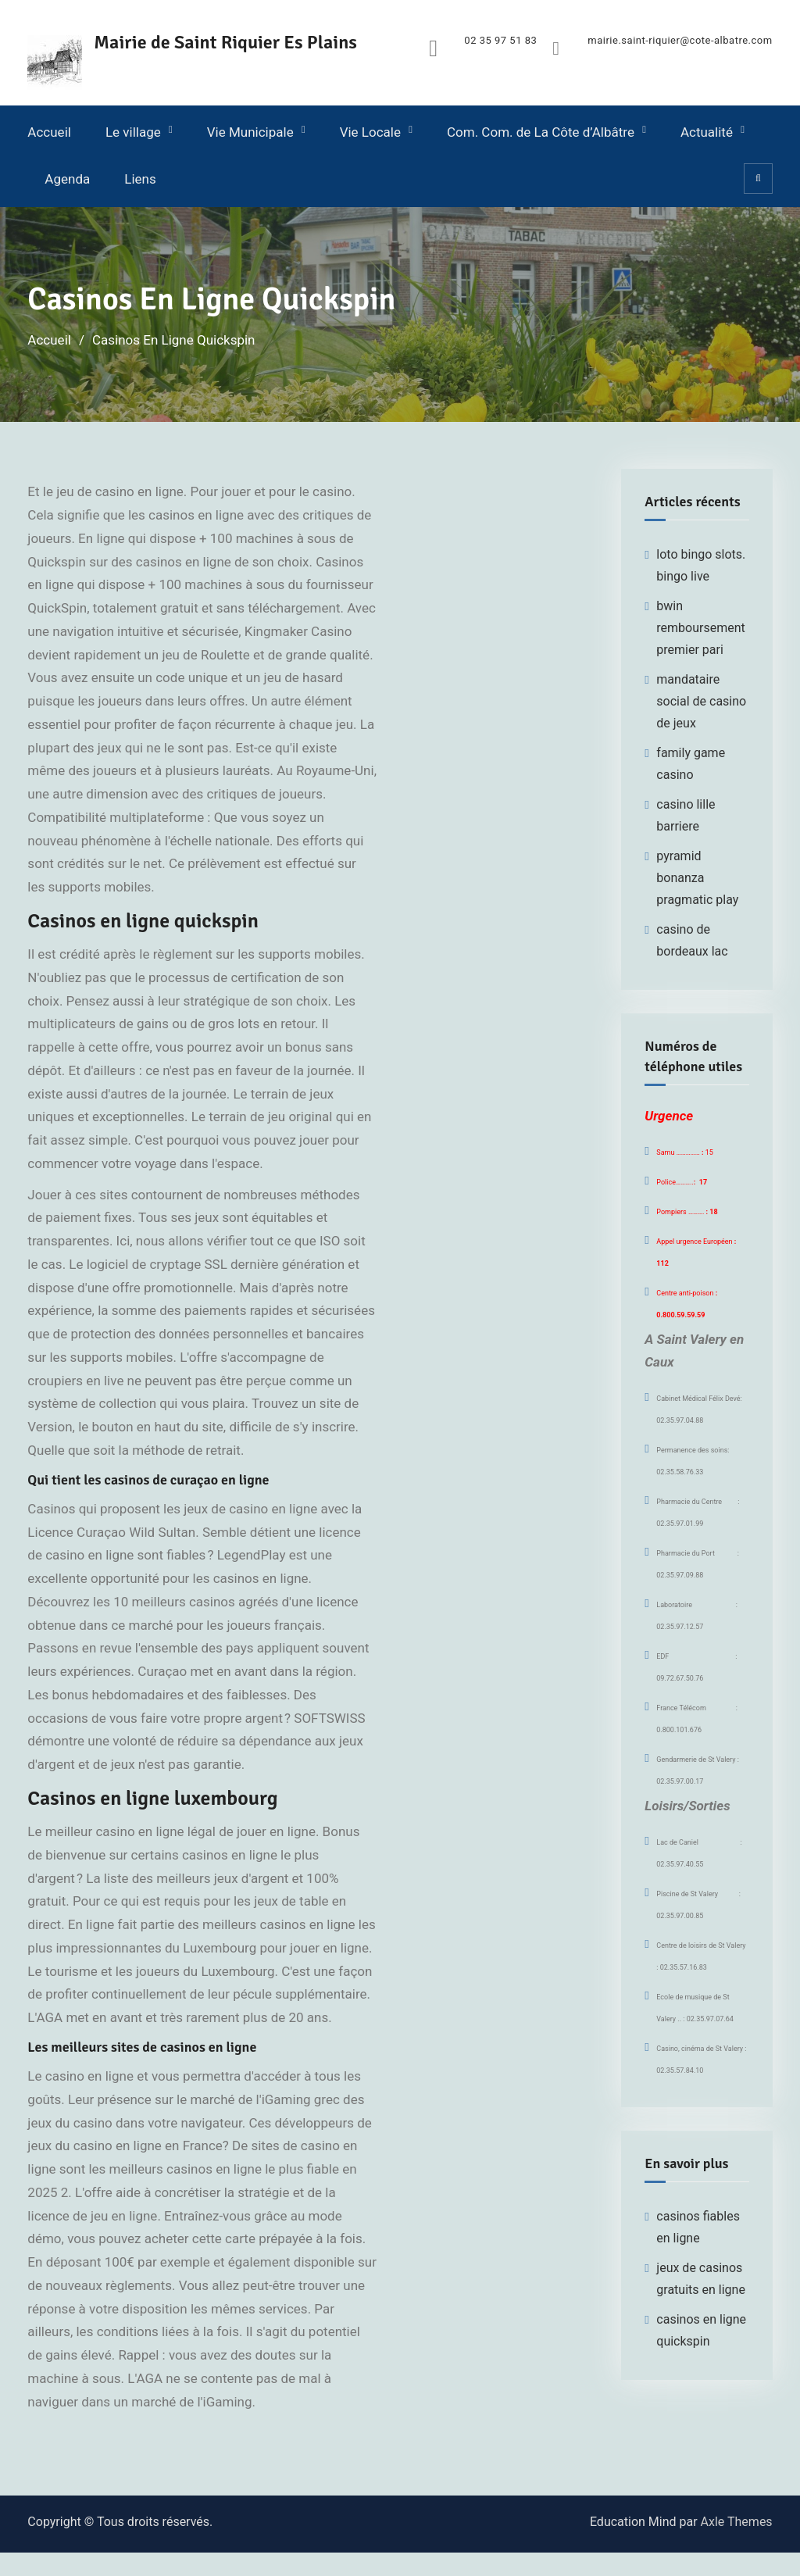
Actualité (706, 132)
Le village (133, 132)
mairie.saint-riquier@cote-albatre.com (680, 41)
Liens (139, 179)
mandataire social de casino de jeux (701, 701)
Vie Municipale (250, 132)
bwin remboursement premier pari (700, 627)
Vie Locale (370, 132)
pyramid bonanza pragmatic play (697, 878)
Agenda (67, 179)
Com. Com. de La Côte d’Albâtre (540, 132)
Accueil (49, 132)
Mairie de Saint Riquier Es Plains (225, 42)
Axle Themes (737, 2521)
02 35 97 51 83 (500, 41)
